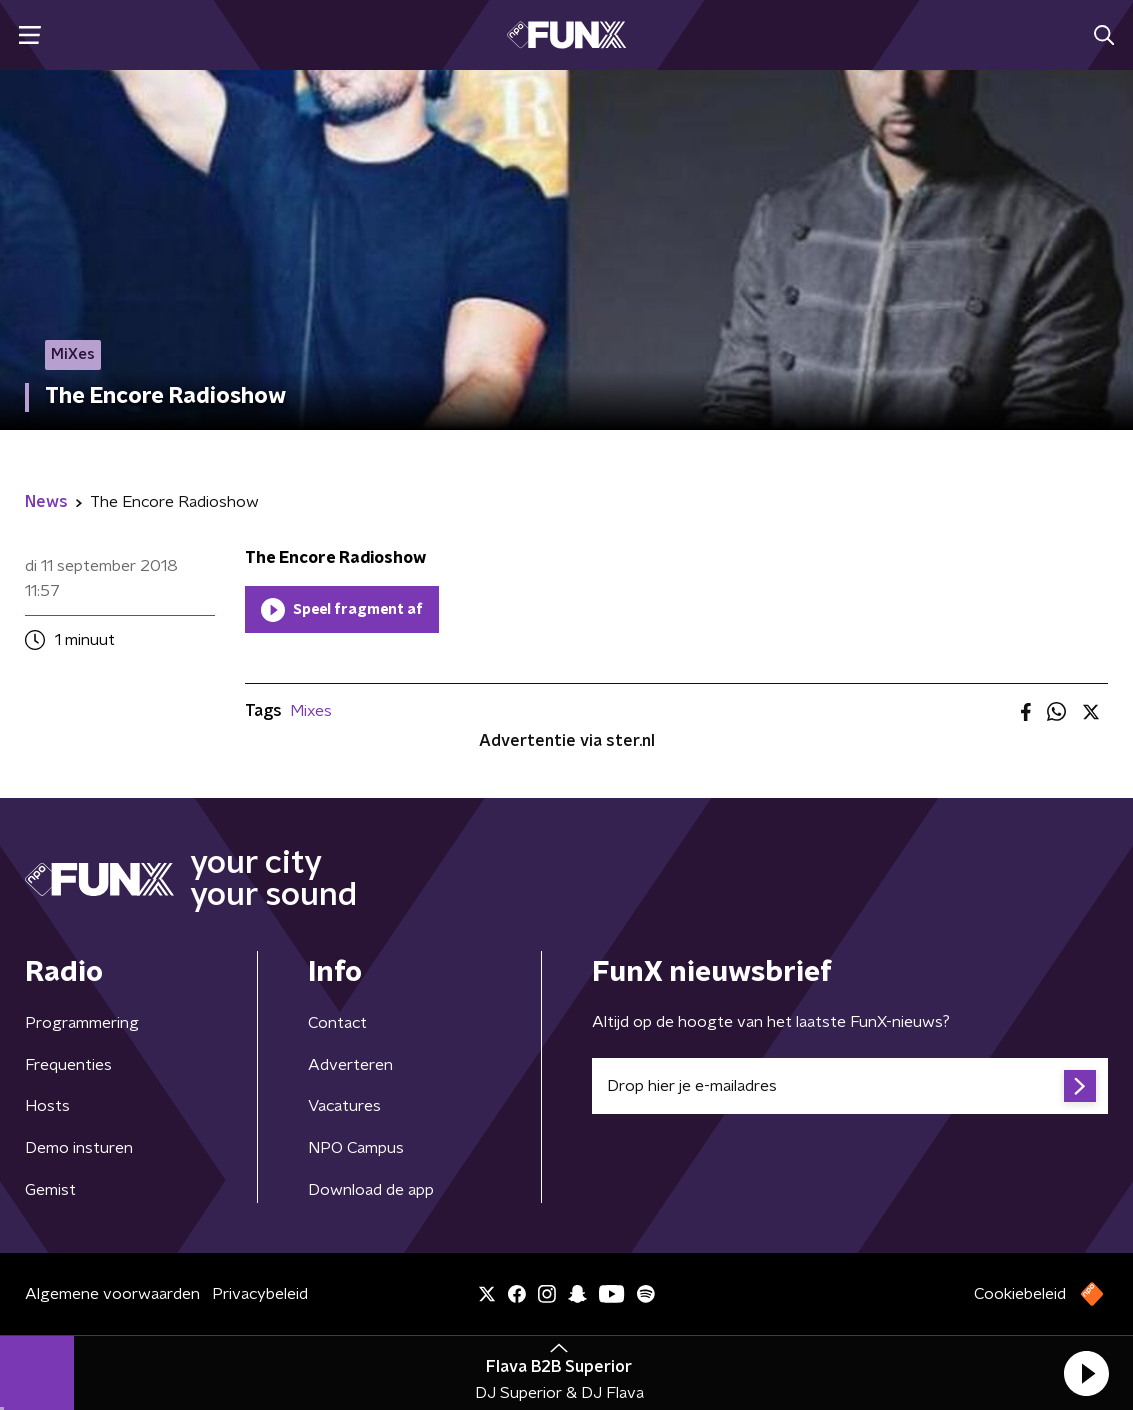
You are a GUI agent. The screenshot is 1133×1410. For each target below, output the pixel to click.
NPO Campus (356, 1148)
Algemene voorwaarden (112, 1294)
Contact (337, 1023)
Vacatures (344, 1106)
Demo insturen (79, 1148)
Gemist (50, 1190)
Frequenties (68, 1065)
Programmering (82, 1023)
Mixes (311, 711)
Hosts (47, 1106)
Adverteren (350, 1065)
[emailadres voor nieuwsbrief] (850, 1086)
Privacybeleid (260, 1294)
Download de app (371, 1190)
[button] (1086, 1373)
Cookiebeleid (1020, 1294)
